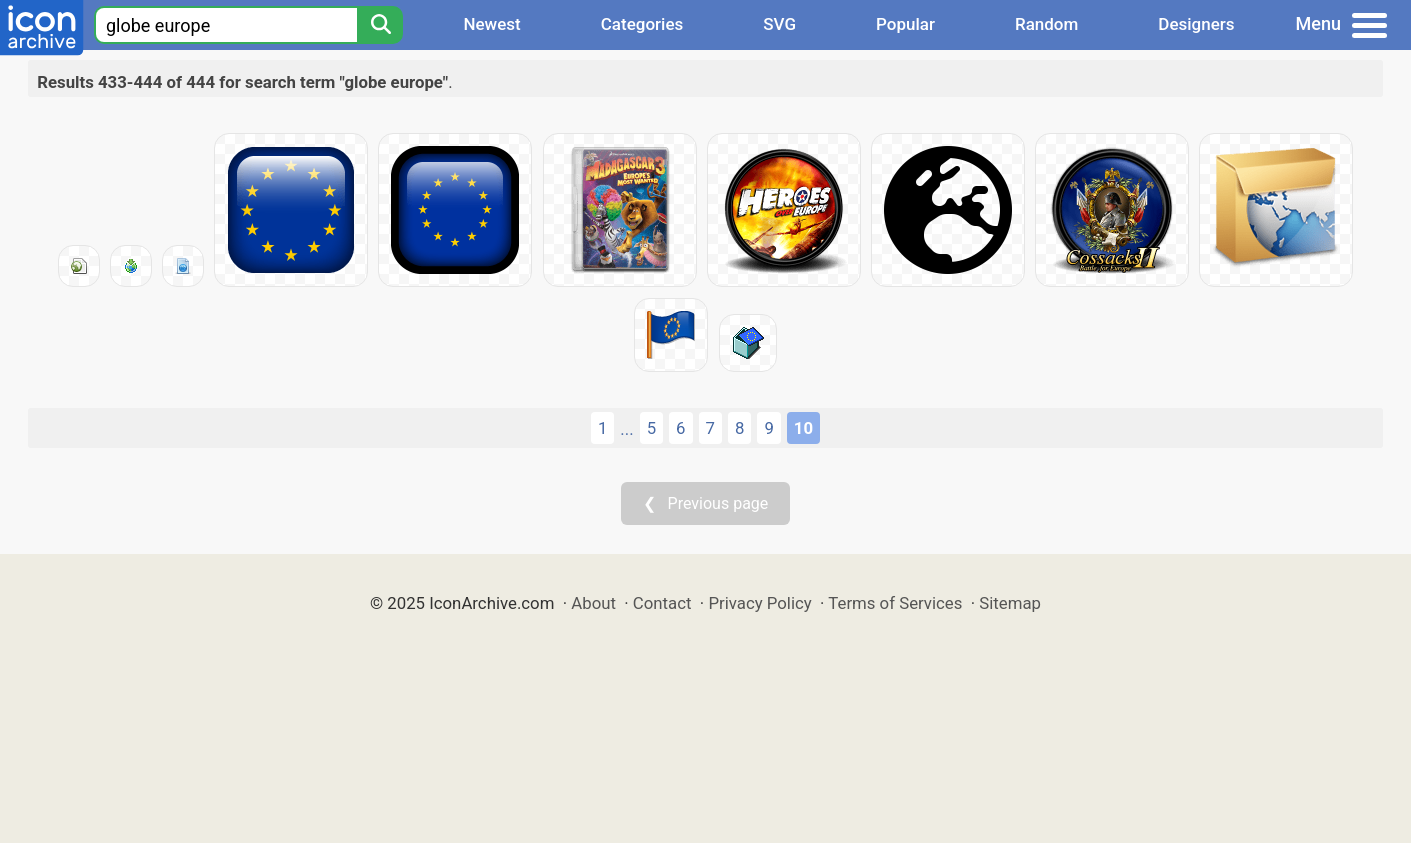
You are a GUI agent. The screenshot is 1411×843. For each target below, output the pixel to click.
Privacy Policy (759, 603)
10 (803, 428)
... (626, 429)
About (593, 603)
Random (1046, 24)
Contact (662, 603)
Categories (642, 24)
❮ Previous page (706, 503)
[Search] (380, 25)
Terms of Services (895, 603)
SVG (779, 24)
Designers (1196, 24)
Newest (491, 24)
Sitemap (1010, 603)
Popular (905, 24)
